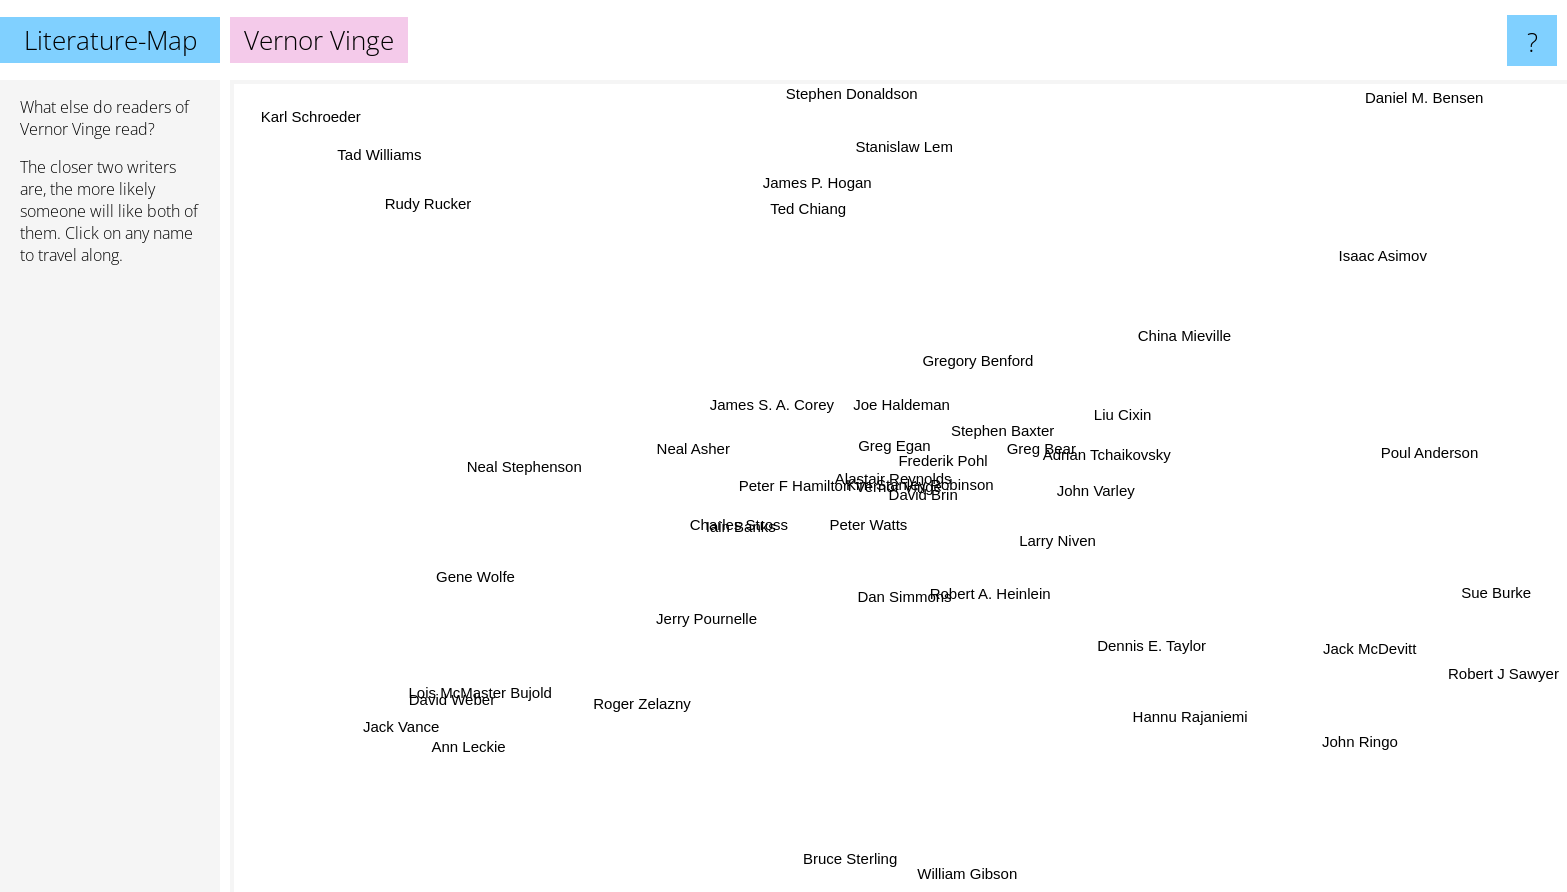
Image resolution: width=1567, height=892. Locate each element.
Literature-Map (110, 40)
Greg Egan (924, 441)
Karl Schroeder (289, 137)
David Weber (430, 686)
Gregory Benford (993, 363)
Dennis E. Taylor (1115, 663)
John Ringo (1394, 714)
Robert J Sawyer (1503, 653)
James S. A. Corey (750, 392)
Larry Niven (1011, 561)
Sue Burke (1464, 583)
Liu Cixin (1120, 402)
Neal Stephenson (524, 426)
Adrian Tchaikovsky (1067, 432)
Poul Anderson (1361, 454)
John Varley (1031, 506)
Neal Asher (698, 442)
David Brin (924, 498)
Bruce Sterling (862, 862)
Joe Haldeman (877, 381)
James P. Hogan (805, 166)
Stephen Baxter (1027, 409)
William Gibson (953, 875)
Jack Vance (400, 740)
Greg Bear (1098, 472)
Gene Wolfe (488, 577)
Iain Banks (719, 519)
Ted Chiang (837, 247)
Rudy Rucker (475, 218)
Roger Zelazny (629, 735)
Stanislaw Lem (881, 127)
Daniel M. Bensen (1446, 93)
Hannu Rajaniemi (1194, 711)
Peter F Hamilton (860, 522)
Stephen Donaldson (886, 93)
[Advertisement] (110, 587)
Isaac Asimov (1400, 263)
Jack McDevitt (1294, 605)
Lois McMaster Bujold (440, 706)
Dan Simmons (973, 602)
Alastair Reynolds (940, 478)
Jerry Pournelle (711, 628)
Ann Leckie (463, 742)
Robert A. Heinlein (1045, 600)
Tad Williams (376, 138)
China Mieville (1188, 319)
